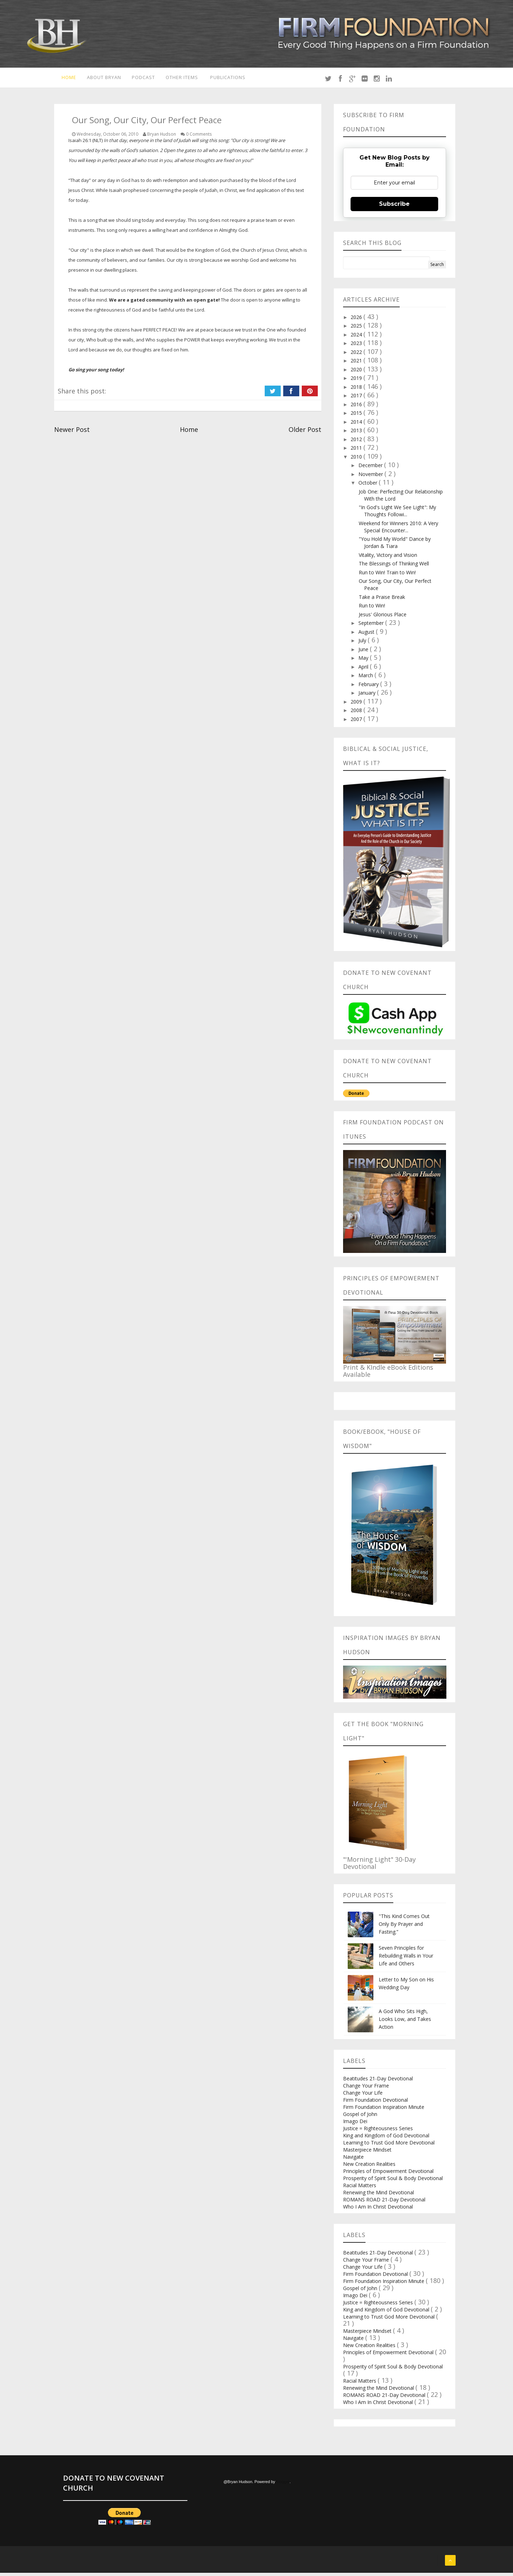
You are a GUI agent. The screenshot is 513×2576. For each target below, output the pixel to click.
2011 (357, 451)
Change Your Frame (366, 2088)
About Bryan (102, 79)
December (371, 468)
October (368, 486)
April (364, 670)
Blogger (282, 2485)
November (371, 477)
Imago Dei (355, 2124)
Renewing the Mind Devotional (378, 2195)
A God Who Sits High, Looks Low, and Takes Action (405, 2022)
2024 (357, 337)
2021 (357, 364)
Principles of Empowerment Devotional (388, 2174)
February (369, 687)
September (371, 626)
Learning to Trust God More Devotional (389, 2145)
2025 (357, 329)
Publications (232, 79)
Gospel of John (360, 2117)
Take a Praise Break (382, 600)
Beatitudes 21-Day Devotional (378, 2081)
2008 (357, 713)
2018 (357, 390)
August (367, 635)
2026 (357, 320)
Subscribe (394, 207)
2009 (357, 704)
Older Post (305, 432)
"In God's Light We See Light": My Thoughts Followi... (397, 514)
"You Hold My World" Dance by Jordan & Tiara (395, 546)
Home (65, 79)
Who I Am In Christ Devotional (378, 2209)
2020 (357, 372)
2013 (357, 433)
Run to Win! (372, 609)
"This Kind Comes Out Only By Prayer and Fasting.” (404, 1927)
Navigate (353, 2160)
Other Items (183, 79)
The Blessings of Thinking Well (394, 567)
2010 (357, 459)
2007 (357, 722)
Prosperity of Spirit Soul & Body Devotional (393, 2181)
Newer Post (72, 432)
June (364, 652)
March (366, 678)
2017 (357, 399)
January (367, 696)
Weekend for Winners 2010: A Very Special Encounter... (398, 530)
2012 (357, 442)
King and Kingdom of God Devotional (386, 2138)
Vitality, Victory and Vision (388, 558)
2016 (357, 407)
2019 (357, 381)
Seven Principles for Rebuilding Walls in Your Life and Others (406, 1959)
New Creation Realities (369, 2167)
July (363, 644)
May (364, 661)
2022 (357, 355)
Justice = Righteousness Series (378, 2131)
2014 (357, 425)
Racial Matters (359, 2188)
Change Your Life (363, 2095)
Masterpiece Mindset (367, 2152)
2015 (357, 416)
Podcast (143, 79)
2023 (357, 346)
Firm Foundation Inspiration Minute (383, 2110)
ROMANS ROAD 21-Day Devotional (384, 2202)
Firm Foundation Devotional (375, 2103)
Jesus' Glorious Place (382, 617)
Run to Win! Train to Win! (387, 575)
